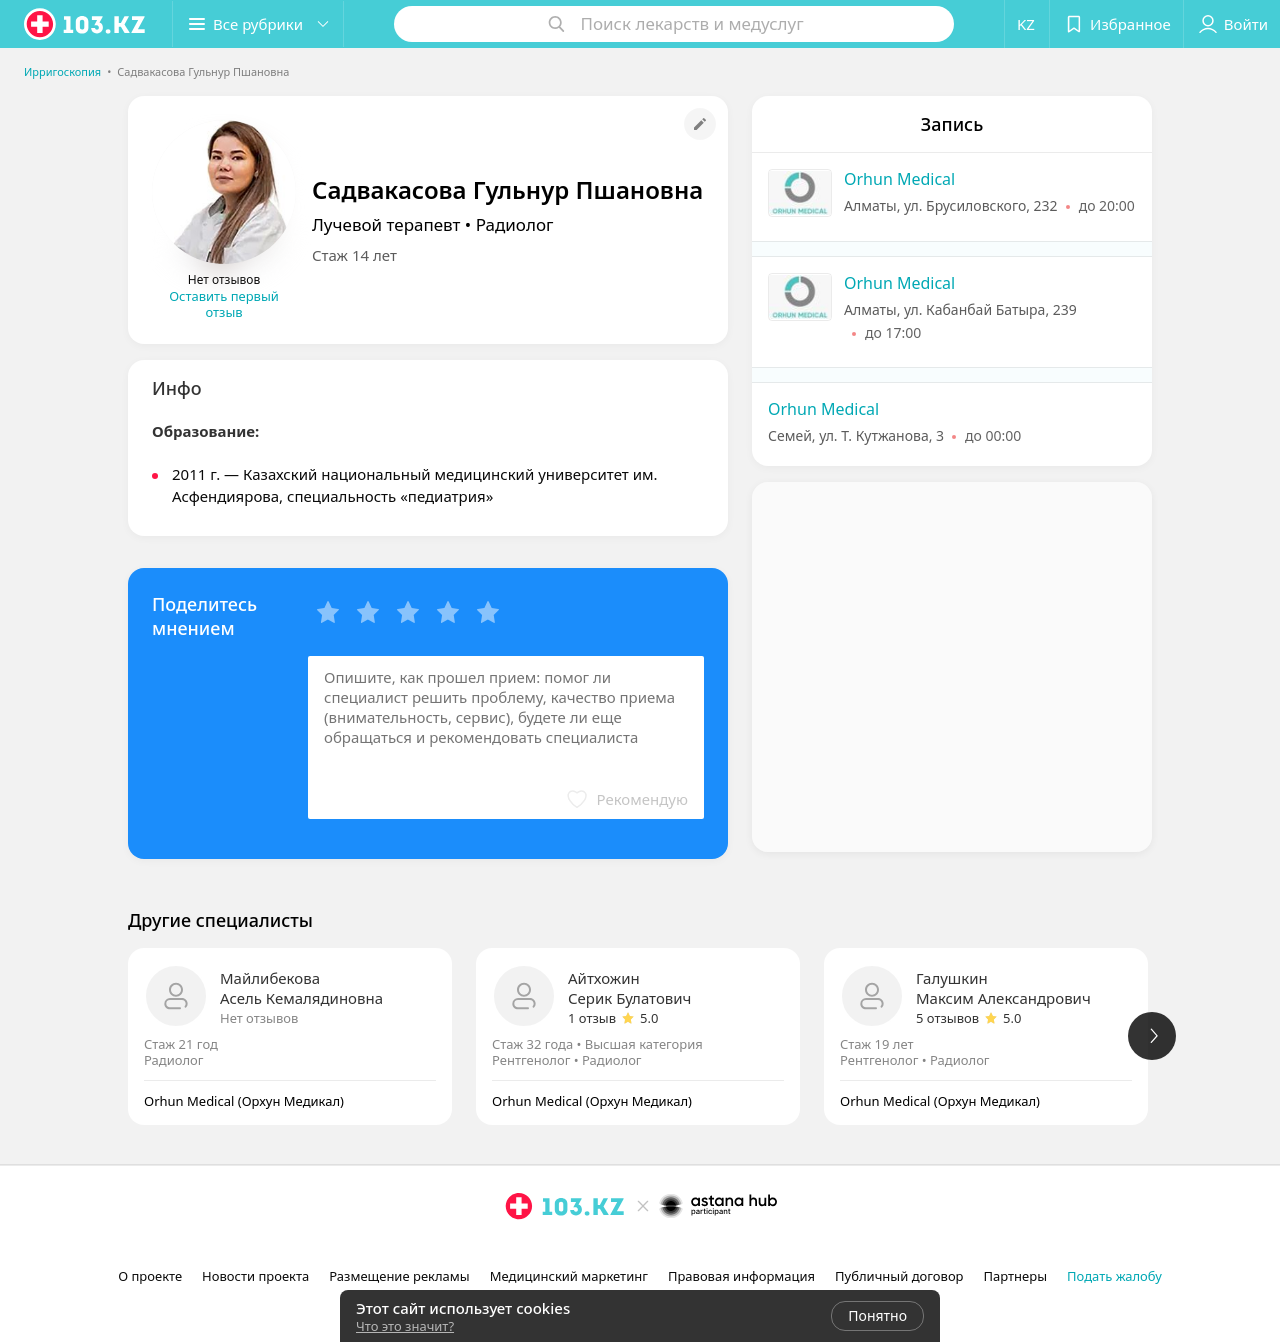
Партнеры (1016, 1276)
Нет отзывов (259, 1018)
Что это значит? (405, 1326)
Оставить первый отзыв (224, 304)
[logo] (86, 24)
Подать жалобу (1114, 1276)
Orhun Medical (899, 179)
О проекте (150, 1276)
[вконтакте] (575, 1250)
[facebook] (547, 1250)
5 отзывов (947, 1018)
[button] (258, 24)
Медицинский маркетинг (569, 1276)
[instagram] (519, 1250)
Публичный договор (899, 1276)
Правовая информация (741, 1276)
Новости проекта (255, 1276)
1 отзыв (592, 1018)
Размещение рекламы (399, 1276)
